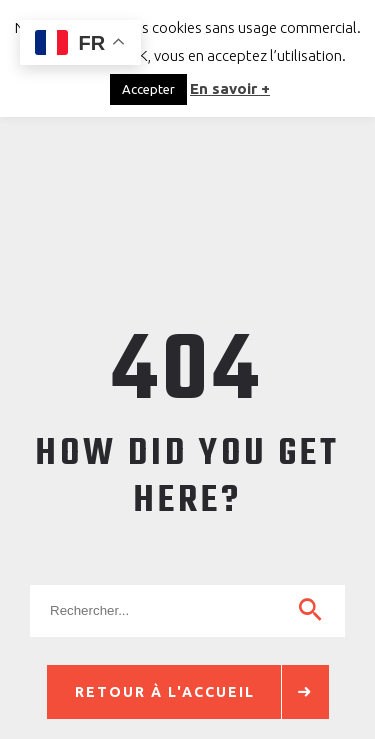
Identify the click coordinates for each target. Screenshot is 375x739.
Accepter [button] (148, 89)
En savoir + (230, 88)
